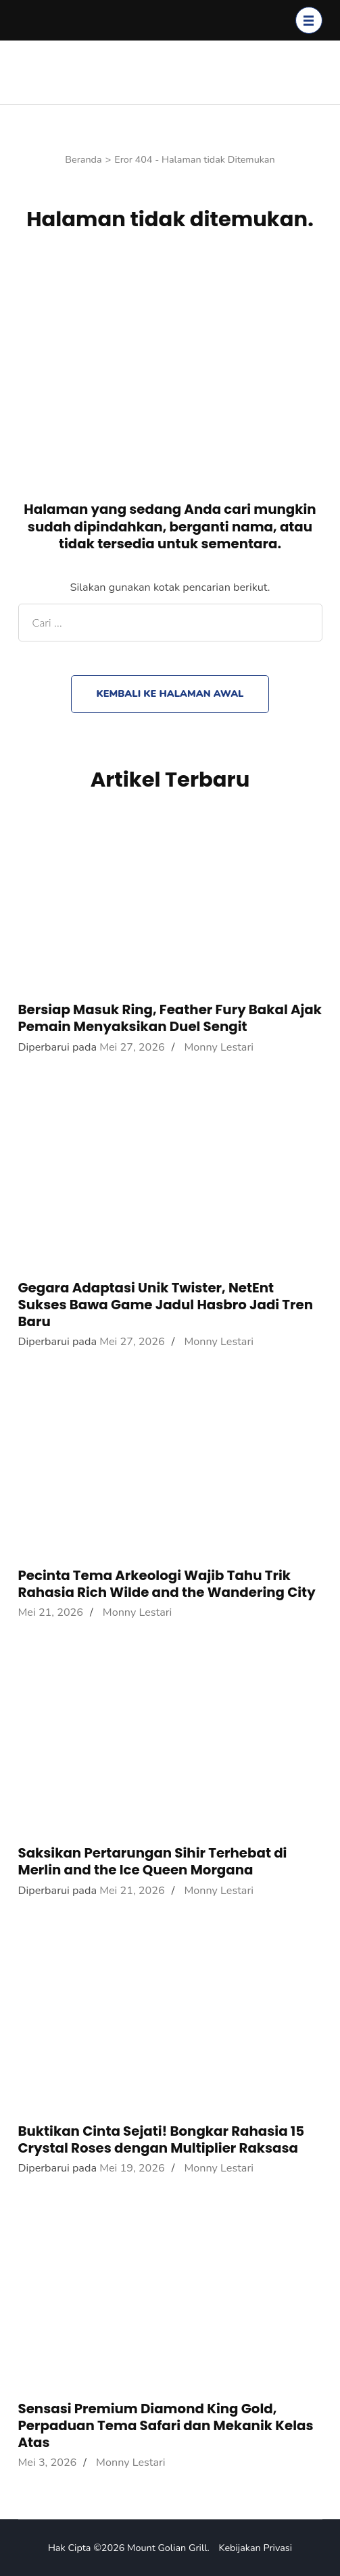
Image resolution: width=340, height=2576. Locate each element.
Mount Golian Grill (167, 2547)
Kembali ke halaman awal (169, 693)
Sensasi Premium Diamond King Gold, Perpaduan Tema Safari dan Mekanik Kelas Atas (166, 2425)
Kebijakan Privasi (256, 2547)
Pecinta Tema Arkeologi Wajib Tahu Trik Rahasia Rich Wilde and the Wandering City (167, 1584)
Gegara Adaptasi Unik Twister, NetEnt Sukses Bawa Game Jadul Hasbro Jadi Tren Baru (166, 1304)
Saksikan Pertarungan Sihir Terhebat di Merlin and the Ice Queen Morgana (152, 1861)
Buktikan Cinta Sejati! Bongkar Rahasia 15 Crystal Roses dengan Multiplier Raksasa (161, 2139)
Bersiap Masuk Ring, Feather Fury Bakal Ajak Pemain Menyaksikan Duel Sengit (170, 1018)
